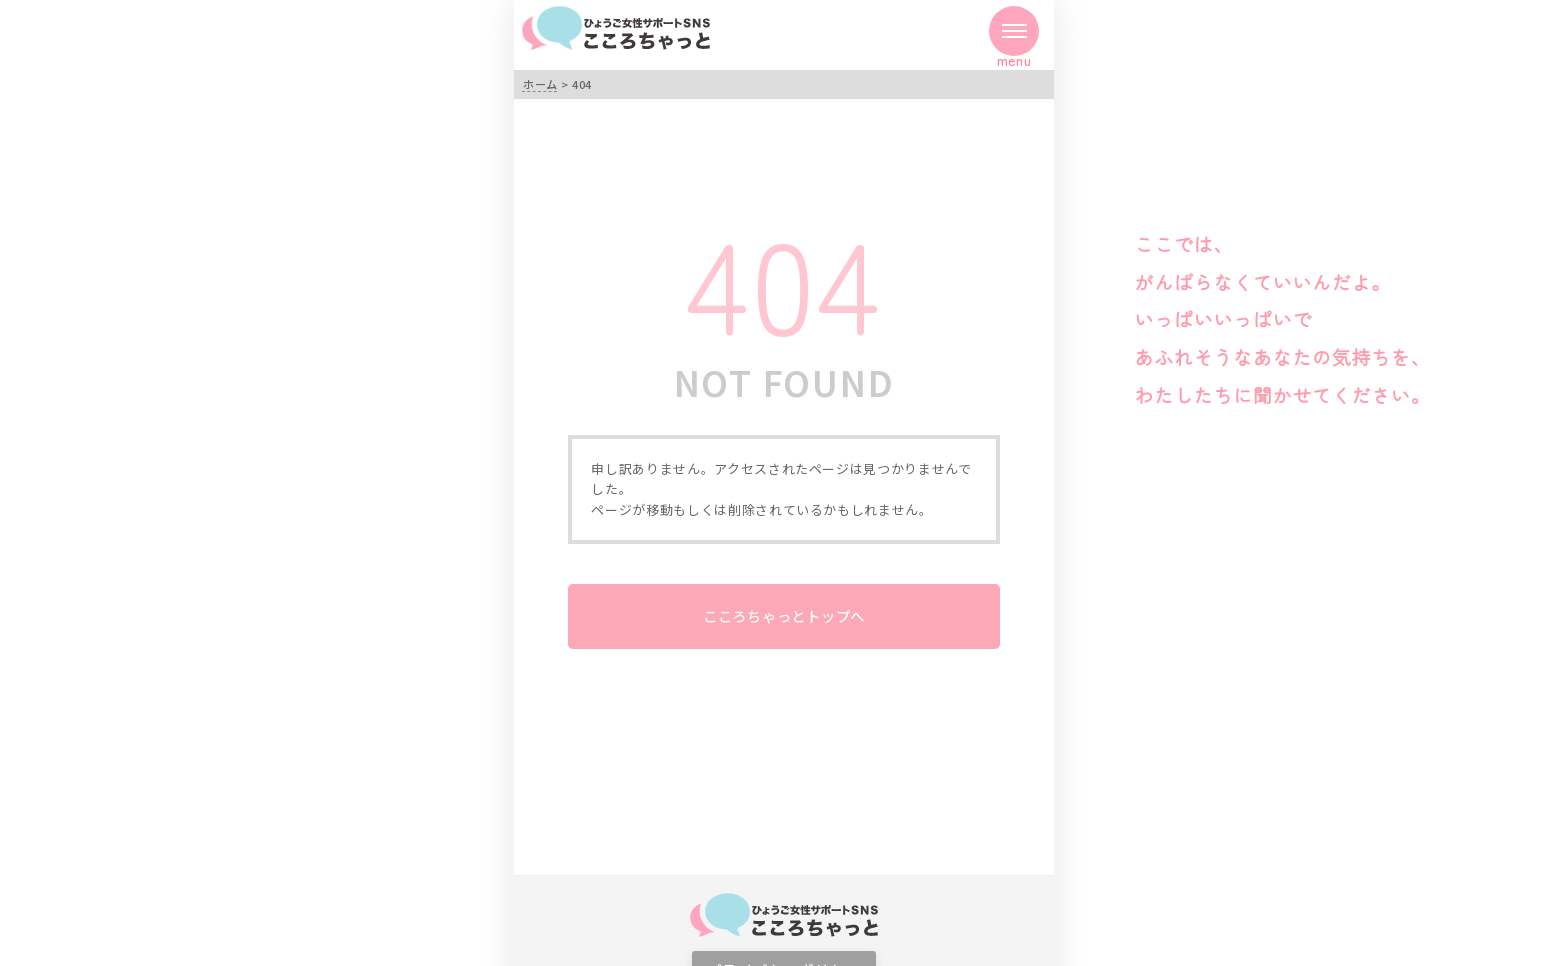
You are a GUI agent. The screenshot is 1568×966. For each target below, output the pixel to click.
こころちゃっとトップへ (784, 615)
